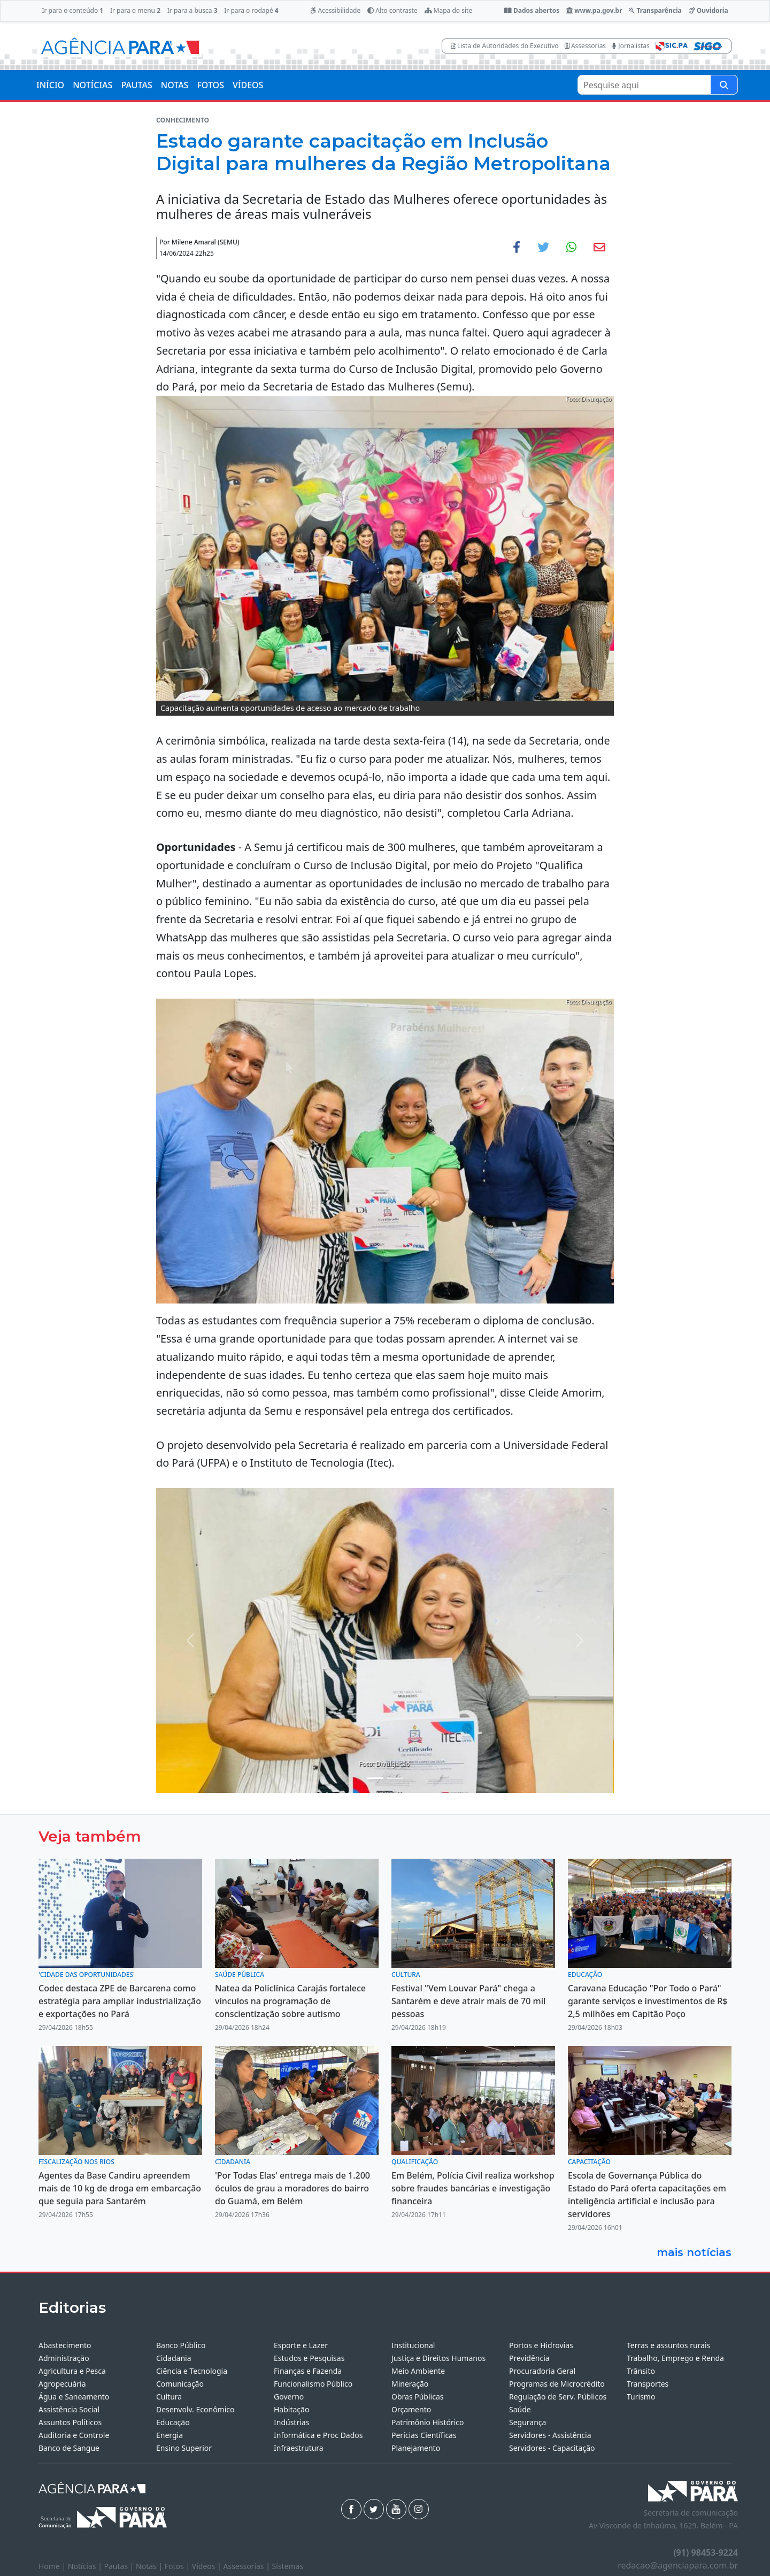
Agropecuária (62, 2384)
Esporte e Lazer (301, 2345)
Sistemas (288, 2566)
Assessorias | (247, 2566)
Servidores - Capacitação (552, 2448)
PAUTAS (136, 85)
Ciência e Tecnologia (191, 2371)
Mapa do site (449, 10)
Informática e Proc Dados (318, 2435)
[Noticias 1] (375, 1778)
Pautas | (120, 2566)
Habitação (291, 2409)
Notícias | (86, 2566)
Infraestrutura (299, 2448)
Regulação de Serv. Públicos (557, 2396)
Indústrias (291, 2422)
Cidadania (173, 2358)
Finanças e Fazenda (308, 2371)
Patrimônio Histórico (427, 2422)
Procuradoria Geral (542, 2371)
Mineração (409, 2384)
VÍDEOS (248, 85)
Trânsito (641, 2371)
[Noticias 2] (395, 1778)
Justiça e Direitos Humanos (438, 2358)
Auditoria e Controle (73, 2435)
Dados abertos (531, 10)
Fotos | (178, 2566)
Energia (169, 2435)
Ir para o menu (135, 10)
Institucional (413, 2345)
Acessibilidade (335, 10)
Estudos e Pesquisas (309, 2358)
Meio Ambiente (418, 2371)
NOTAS (175, 85)
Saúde (520, 2409)
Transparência (655, 10)
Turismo (641, 2396)
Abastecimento (64, 2345)
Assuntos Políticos (70, 2422)
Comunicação (180, 2384)
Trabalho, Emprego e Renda (675, 2358)
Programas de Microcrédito (557, 2384)
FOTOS (210, 85)
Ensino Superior (184, 2448)
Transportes (647, 2384)
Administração (63, 2358)
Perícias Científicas (424, 2435)
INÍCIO (50, 85)
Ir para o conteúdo (72, 10)
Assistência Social (68, 2409)
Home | (53, 2566)
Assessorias (585, 45)
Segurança (527, 2422)
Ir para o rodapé (251, 10)
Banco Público (181, 2345)
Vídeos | (208, 2566)
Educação (173, 2422)
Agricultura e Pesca (72, 2371)
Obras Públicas (417, 2396)
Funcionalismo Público (313, 2384)
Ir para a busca (192, 10)
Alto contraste (392, 10)
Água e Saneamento (73, 2396)
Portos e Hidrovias (541, 2345)
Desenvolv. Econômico (195, 2409)
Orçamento (411, 2409)
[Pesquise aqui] (724, 84)
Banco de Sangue (68, 2448)
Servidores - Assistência (550, 2435)
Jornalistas (631, 45)
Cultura (169, 2396)
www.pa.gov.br (594, 10)
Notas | (150, 2566)
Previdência (529, 2358)
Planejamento (415, 2448)
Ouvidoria (708, 10)
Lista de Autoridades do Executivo (505, 45)
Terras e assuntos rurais (668, 2345)
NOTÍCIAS (92, 85)
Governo (289, 2396)
